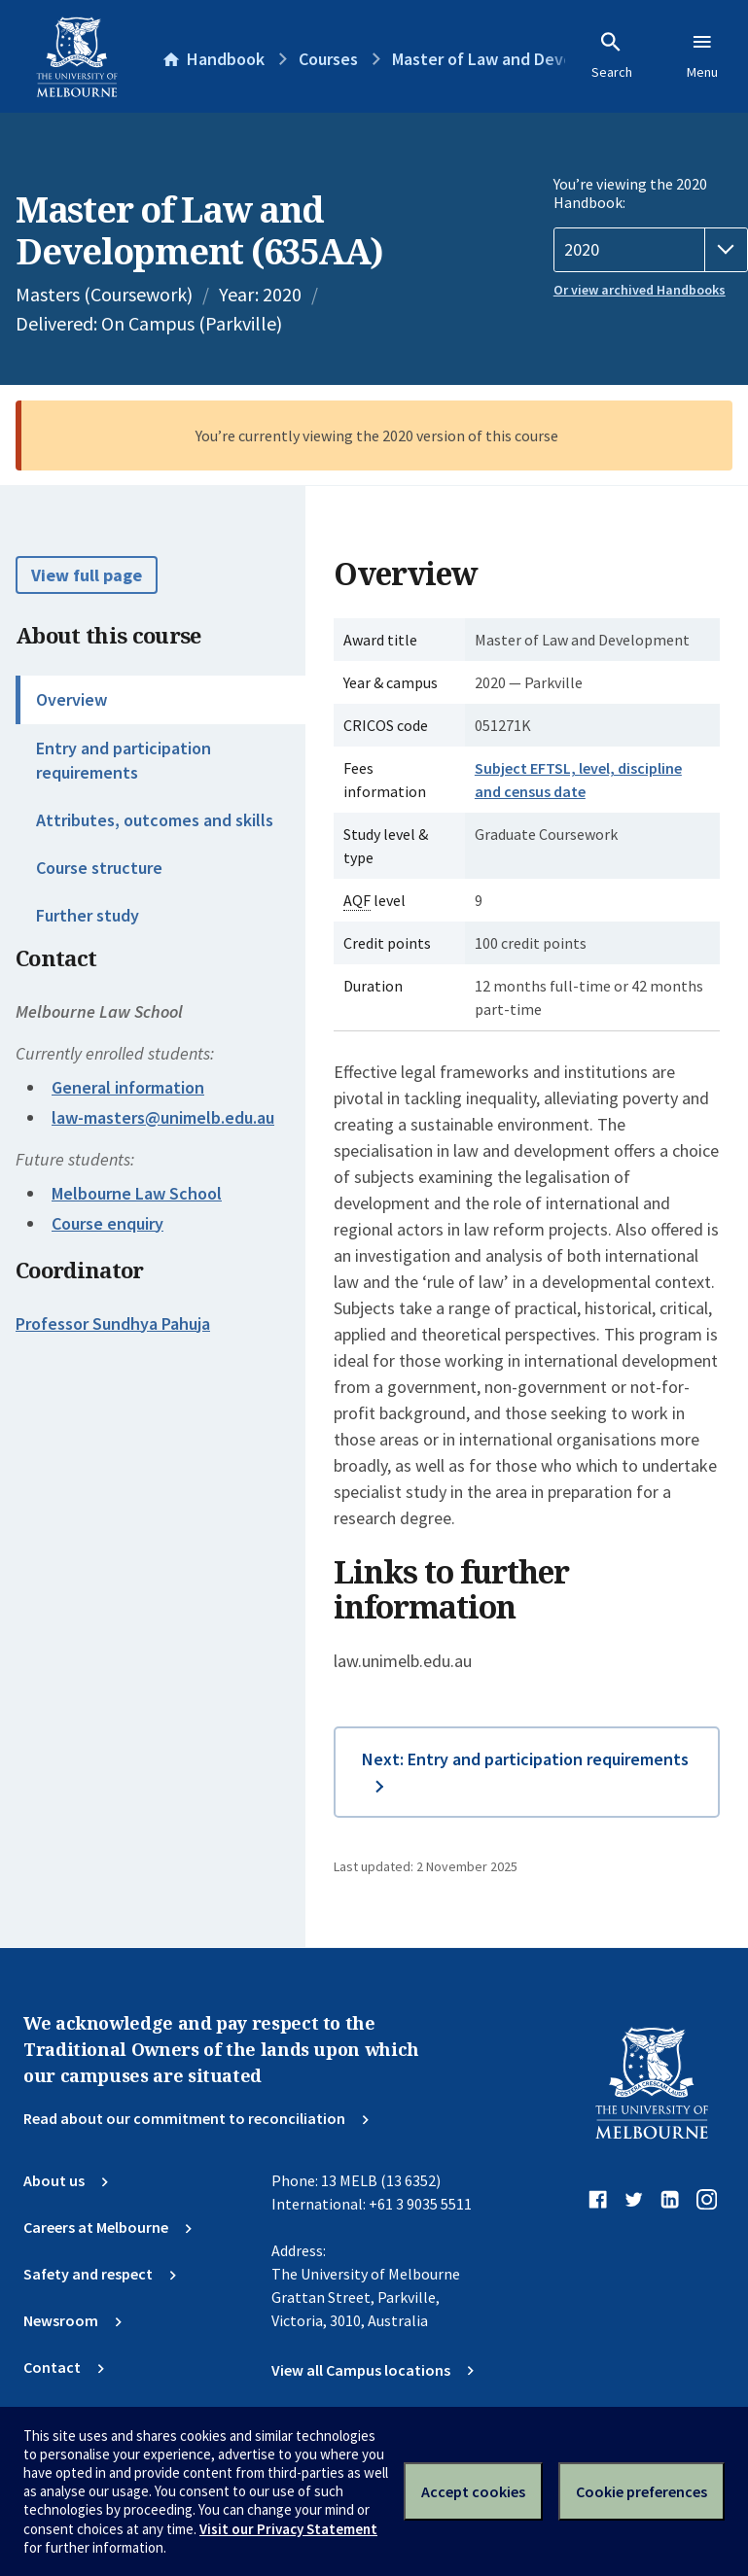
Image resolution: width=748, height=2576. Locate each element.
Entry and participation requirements (123, 760)
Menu (702, 55)
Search (611, 55)
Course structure (99, 867)
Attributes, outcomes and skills (154, 820)
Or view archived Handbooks (639, 289)
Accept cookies (473, 2491)
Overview (71, 699)
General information (128, 1087)
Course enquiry (107, 1223)
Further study (87, 915)
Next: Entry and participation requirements (525, 1759)
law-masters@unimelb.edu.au (163, 1118)
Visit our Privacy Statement (288, 2529)
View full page (86, 575)
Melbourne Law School (137, 1193)
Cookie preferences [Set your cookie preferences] (641, 2491)
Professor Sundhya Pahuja (113, 1323)
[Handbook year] (650, 249)
